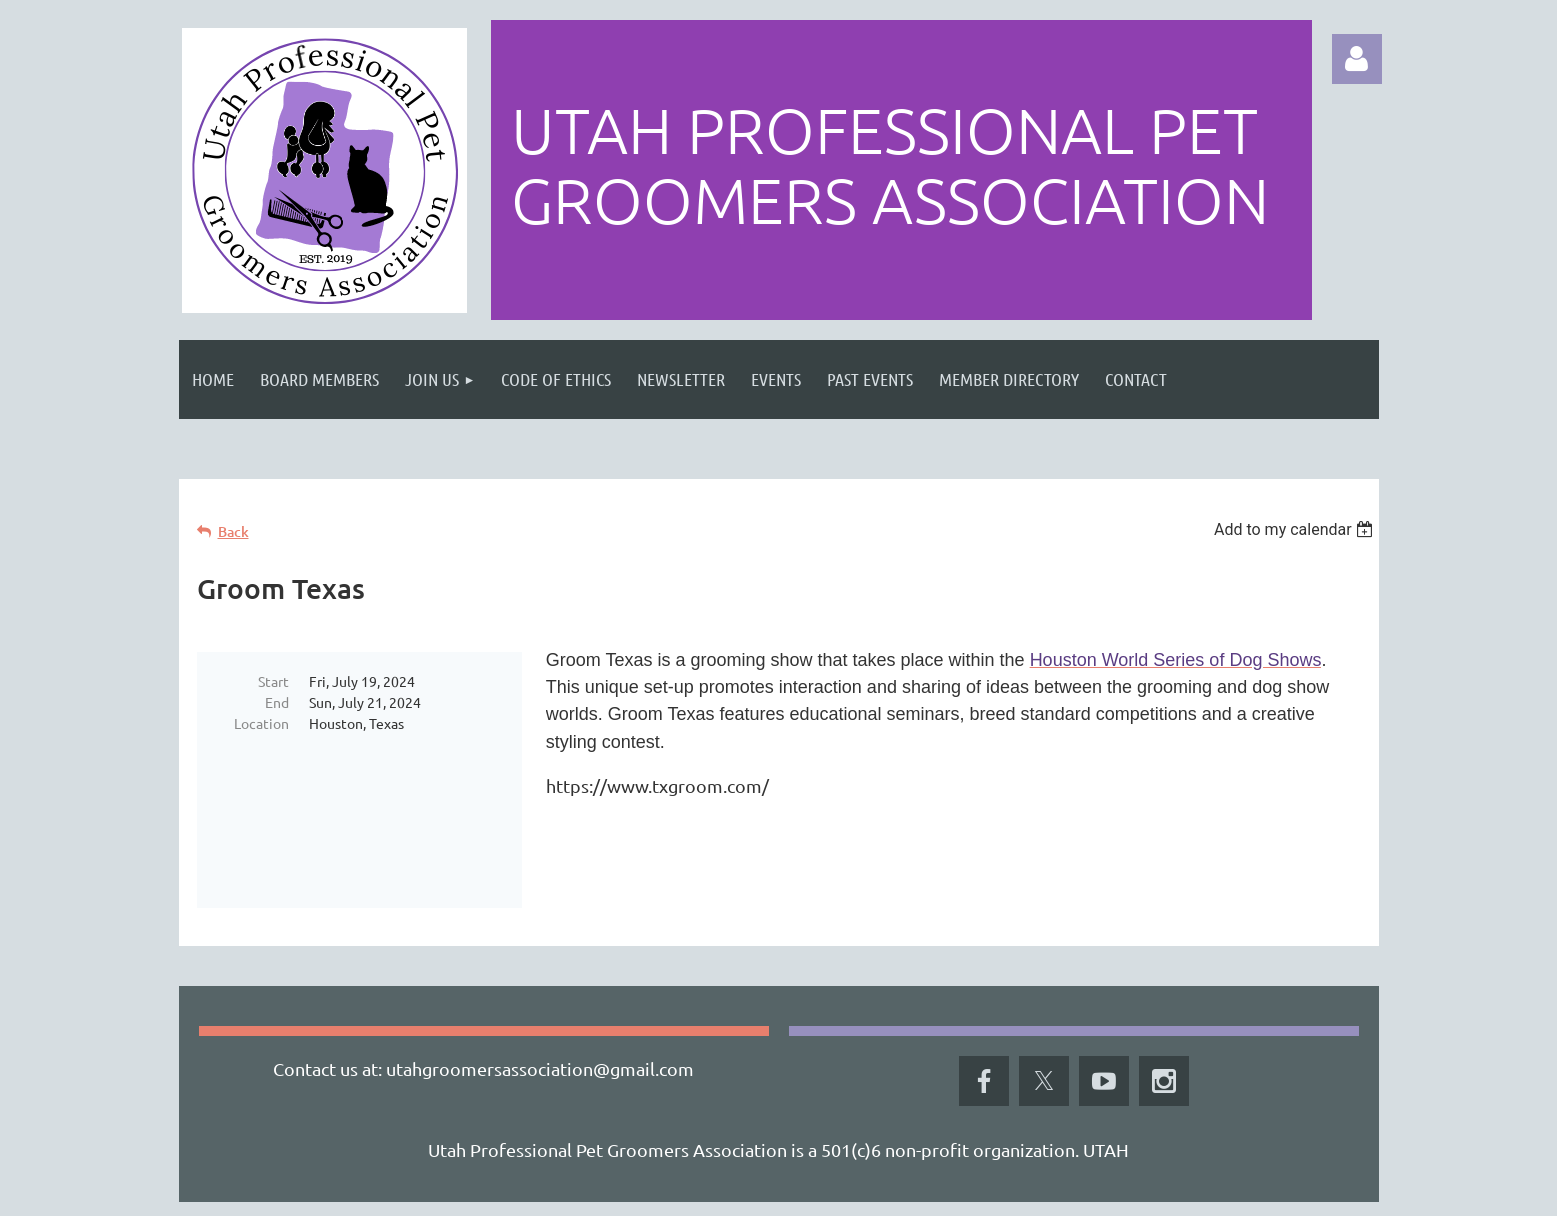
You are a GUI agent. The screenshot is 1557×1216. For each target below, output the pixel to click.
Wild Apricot (1140, 1191)
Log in (1357, 59)
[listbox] (1296, 529)
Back (233, 531)
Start (273, 681)
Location (261, 723)
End (277, 702)
